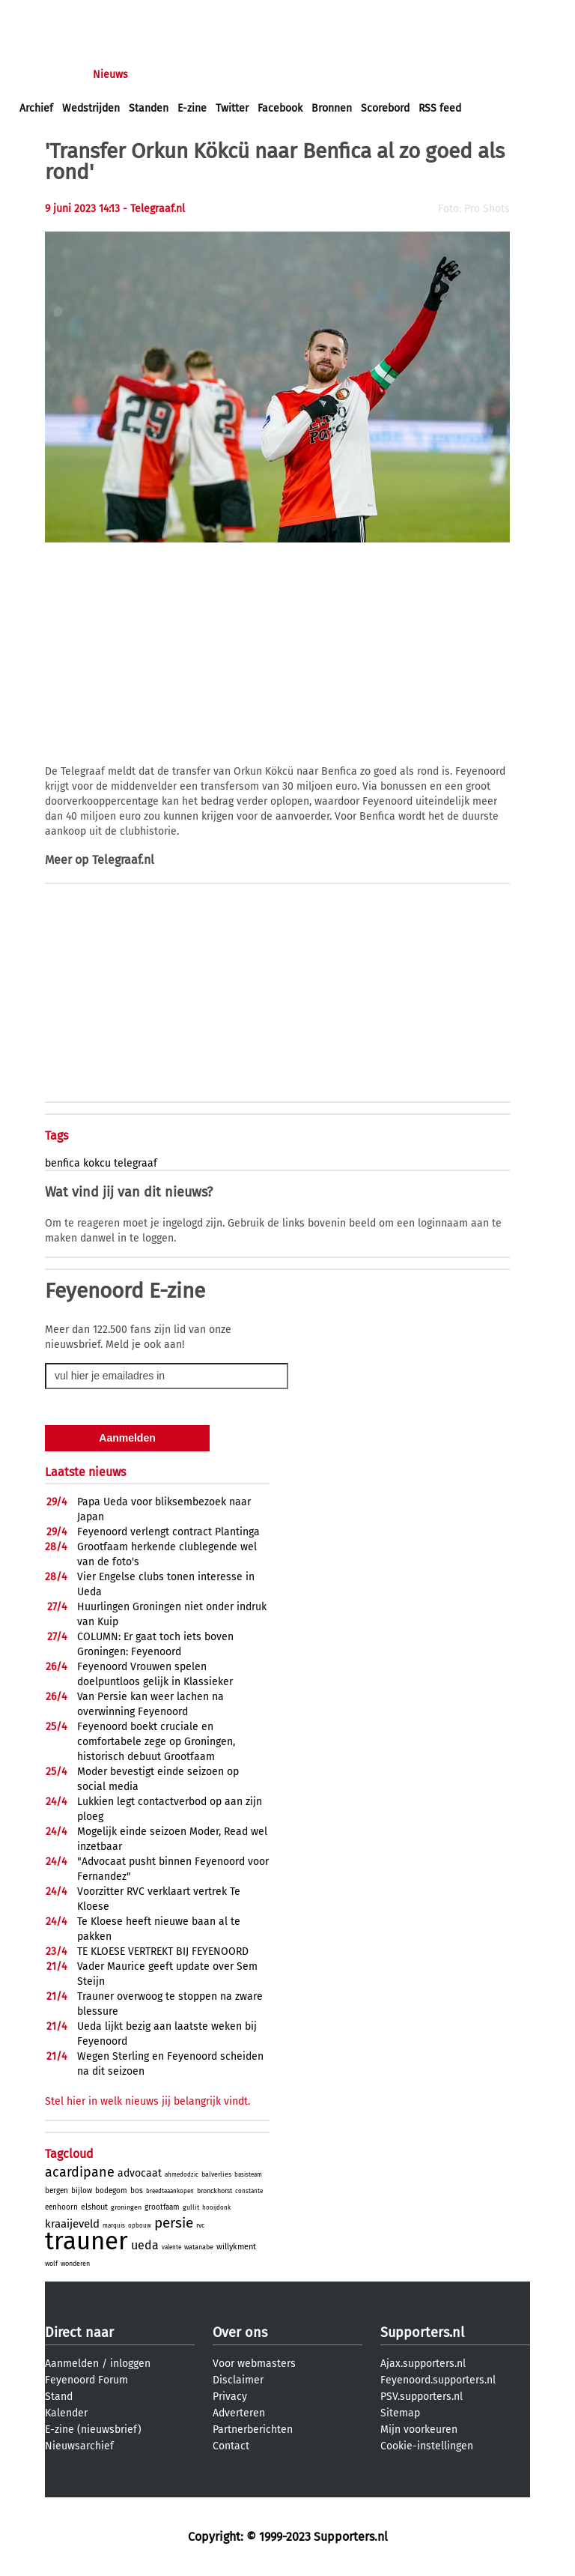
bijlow (81, 2190)
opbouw (139, 2225)
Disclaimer (238, 2380)
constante (249, 2191)
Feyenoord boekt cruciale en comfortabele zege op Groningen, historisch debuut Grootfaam (156, 1741)
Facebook (280, 108)
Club (282, 74)
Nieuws (110, 74)
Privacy (230, 2396)
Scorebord (385, 108)
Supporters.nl (422, 2332)
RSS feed (440, 108)
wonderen (75, 2263)
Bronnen (331, 108)
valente (171, 2247)
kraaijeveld (72, 2224)
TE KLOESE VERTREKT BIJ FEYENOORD (163, 1951)
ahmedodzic (181, 2174)
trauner (86, 2241)
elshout (94, 2207)
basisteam (248, 2174)
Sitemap (400, 2413)
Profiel (327, 74)
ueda (145, 2245)
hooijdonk (216, 2207)
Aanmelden (72, 2363)
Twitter (232, 108)
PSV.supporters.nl (421, 2396)
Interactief (227, 74)
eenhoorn (61, 2207)
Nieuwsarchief (79, 2446)
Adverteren (239, 2413)
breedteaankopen (170, 2191)
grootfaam (162, 2207)
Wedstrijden (91, 108)
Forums (165, 74)
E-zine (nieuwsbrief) (93, 2429)
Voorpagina (46, 74)
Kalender (66, 2413)
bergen (56, 2190)
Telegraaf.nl (123, 860)
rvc (200, 2225)
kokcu (97, 1163)
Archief (36, 108)
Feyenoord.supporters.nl (438, 2380)
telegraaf (135, 1163)
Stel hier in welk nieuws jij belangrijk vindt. (147, 2101)
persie (173, 2222)
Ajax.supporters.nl (423, 2363)
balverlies (216, 2174)
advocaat (140, 2173)
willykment (236, 2247)
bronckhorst (214, 2191)
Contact (231, 2446)
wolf (51, 2263)
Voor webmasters (254, 2363)
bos (136, 2190)
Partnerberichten (253, 2429)
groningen (126, 2207)
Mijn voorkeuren (418, 2429)
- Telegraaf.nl (154, 208)
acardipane (80, 2172)
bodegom (111, 2190)
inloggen (41, 13)
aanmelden (99, 13)
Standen (148, 108)
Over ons (240, 2332)
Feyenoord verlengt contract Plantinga (168, 1532)
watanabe (198, 2247)
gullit (191, 2207)
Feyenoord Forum (86, 2380)
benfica (62, 1163)
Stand (59, 2396)
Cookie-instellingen (426, 2446)
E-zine (192, 108)
